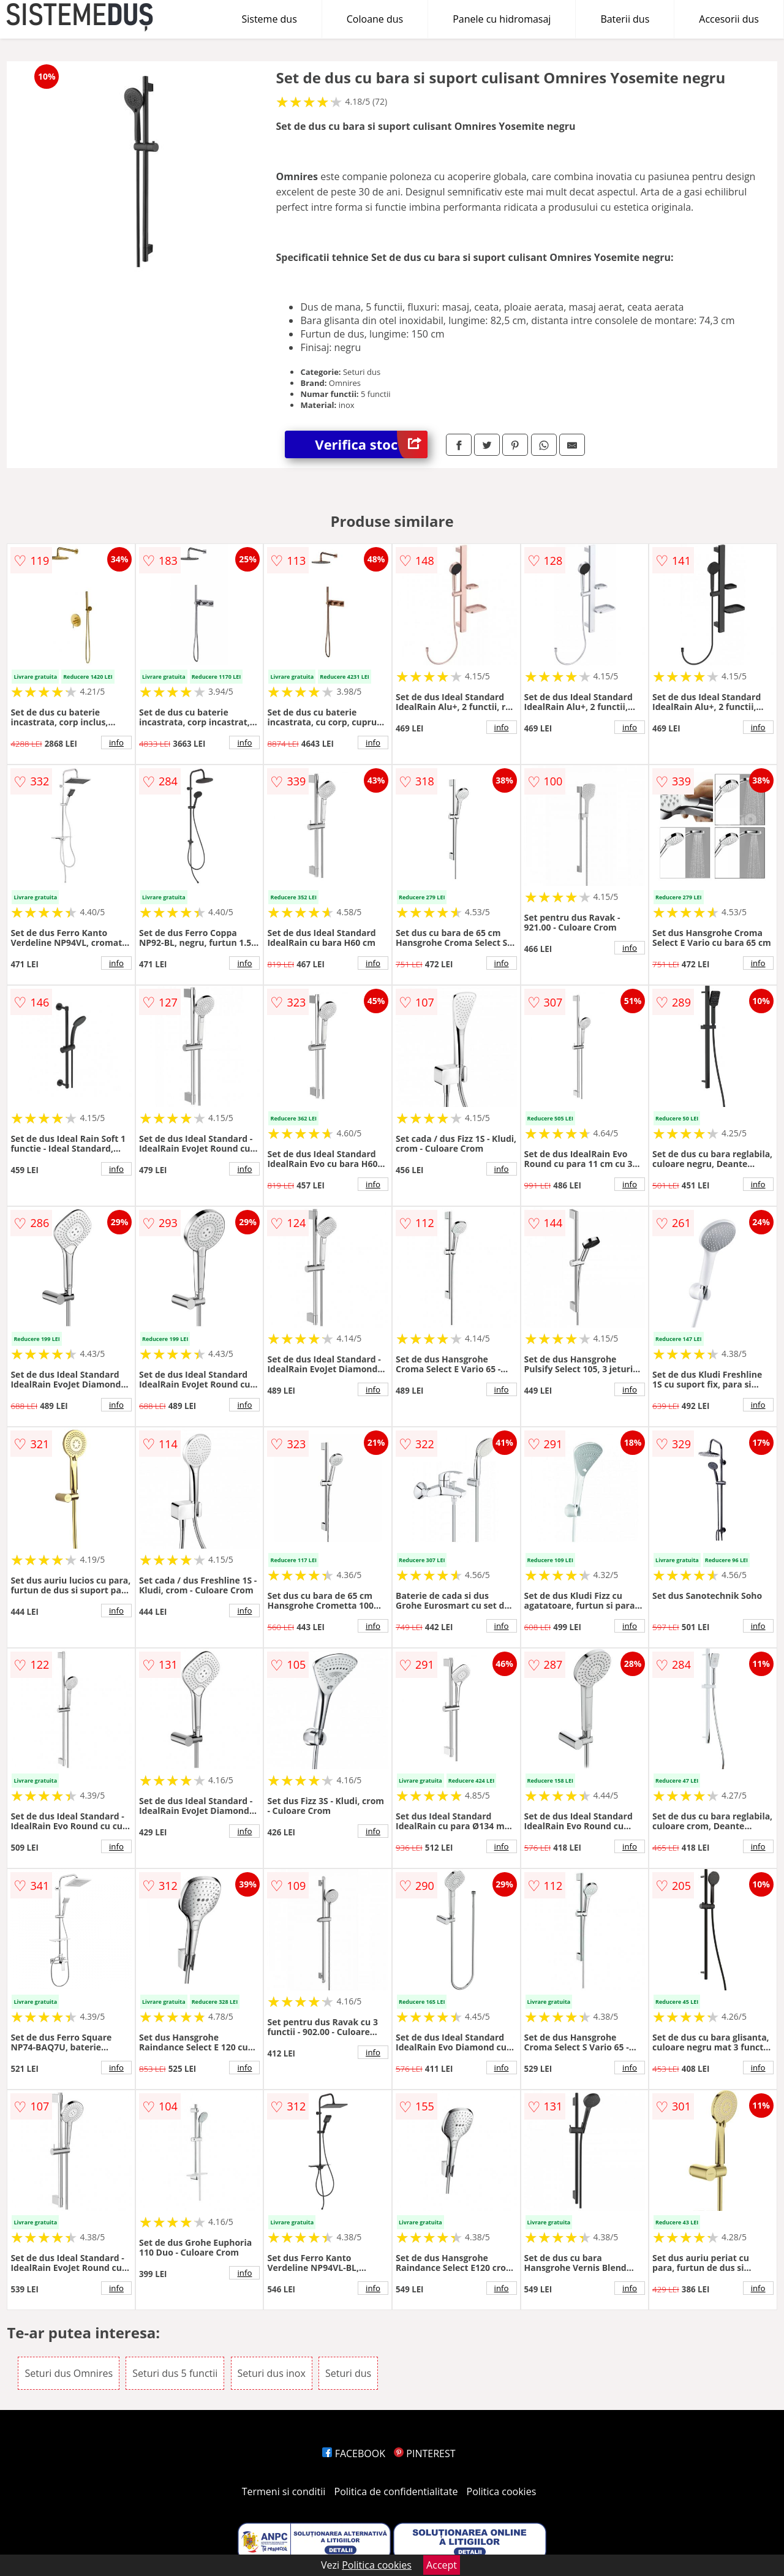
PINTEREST (424, 2453)
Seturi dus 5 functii (174, 2373)
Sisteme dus (268, 19)
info (116, 742)
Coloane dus (375, 19)
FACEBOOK (353, 2453)
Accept (441, 2565)
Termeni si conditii (284, 2491)
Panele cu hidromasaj (502, 19)
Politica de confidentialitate (396, 2491)
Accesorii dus (729, 19)
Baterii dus (624, 19)
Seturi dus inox (272, 2373)
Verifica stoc (371, 444)
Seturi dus (348, 2373)
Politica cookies (502, 2491)
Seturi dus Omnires (68, 2373)
